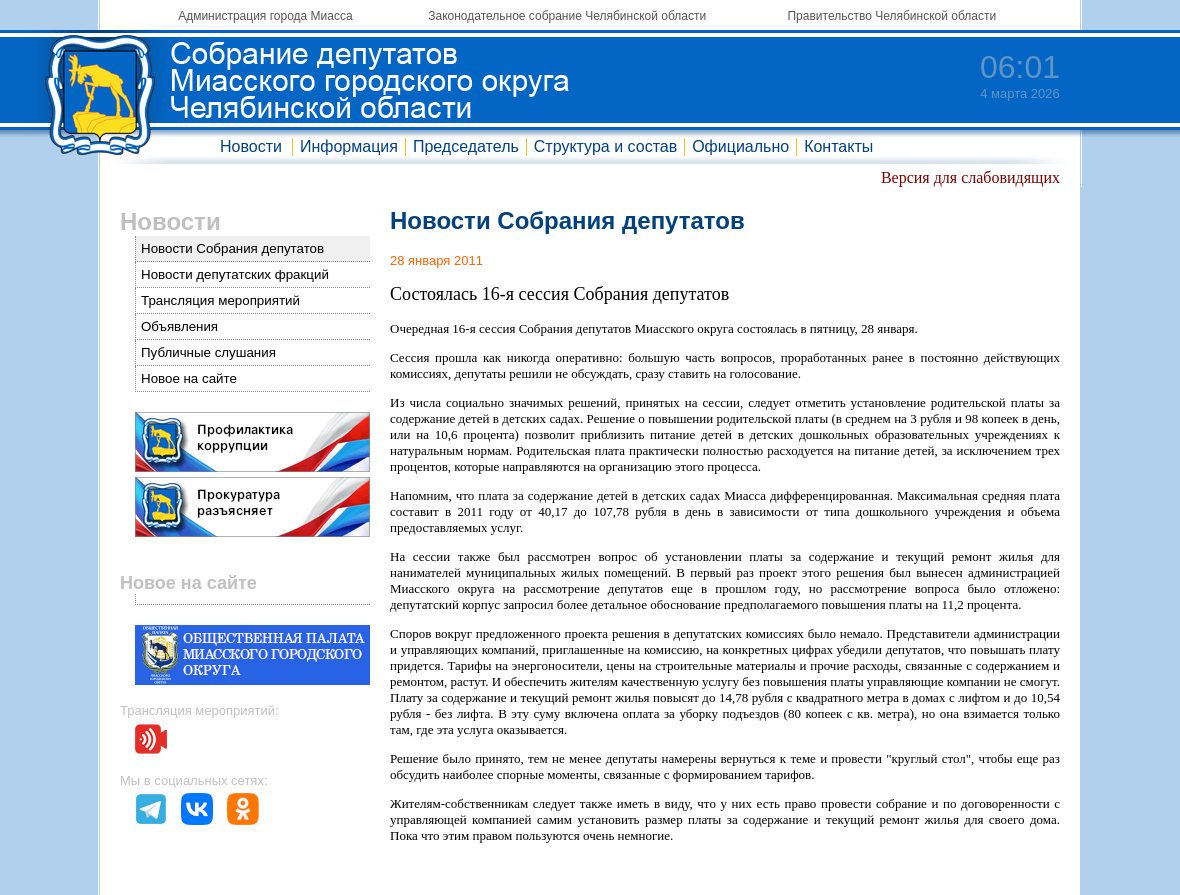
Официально (740, 146)
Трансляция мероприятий (220, 300)
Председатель (466, 146)
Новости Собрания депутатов (232, 248)
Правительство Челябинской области (891, 16)
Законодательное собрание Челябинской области (567, 16)
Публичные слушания (208, 352)
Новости (251, 146)
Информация (349, 146)
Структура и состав (605, 146)
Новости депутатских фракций (235, 274)
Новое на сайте (189, 378)
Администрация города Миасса (265, 16)
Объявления (179, 326)
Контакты (838, 146)
